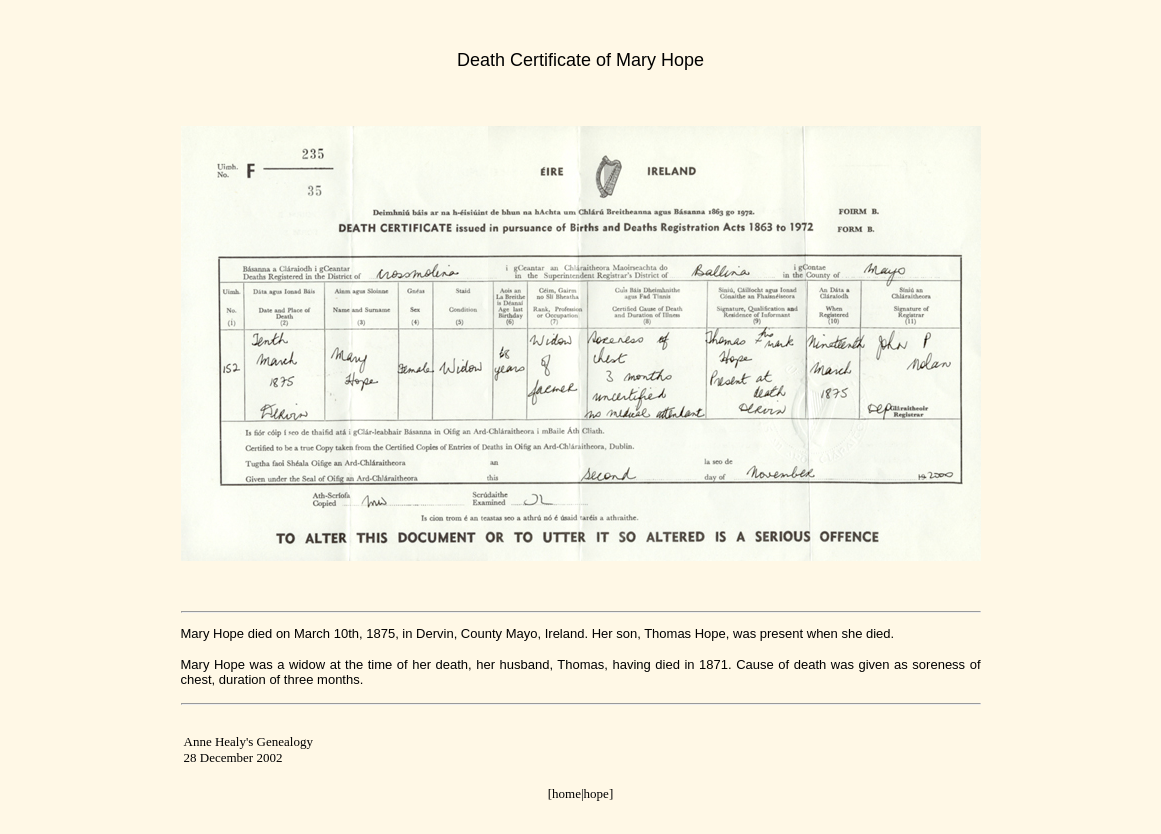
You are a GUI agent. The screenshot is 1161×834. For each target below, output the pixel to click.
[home (564, 793)
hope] (599, 793)
